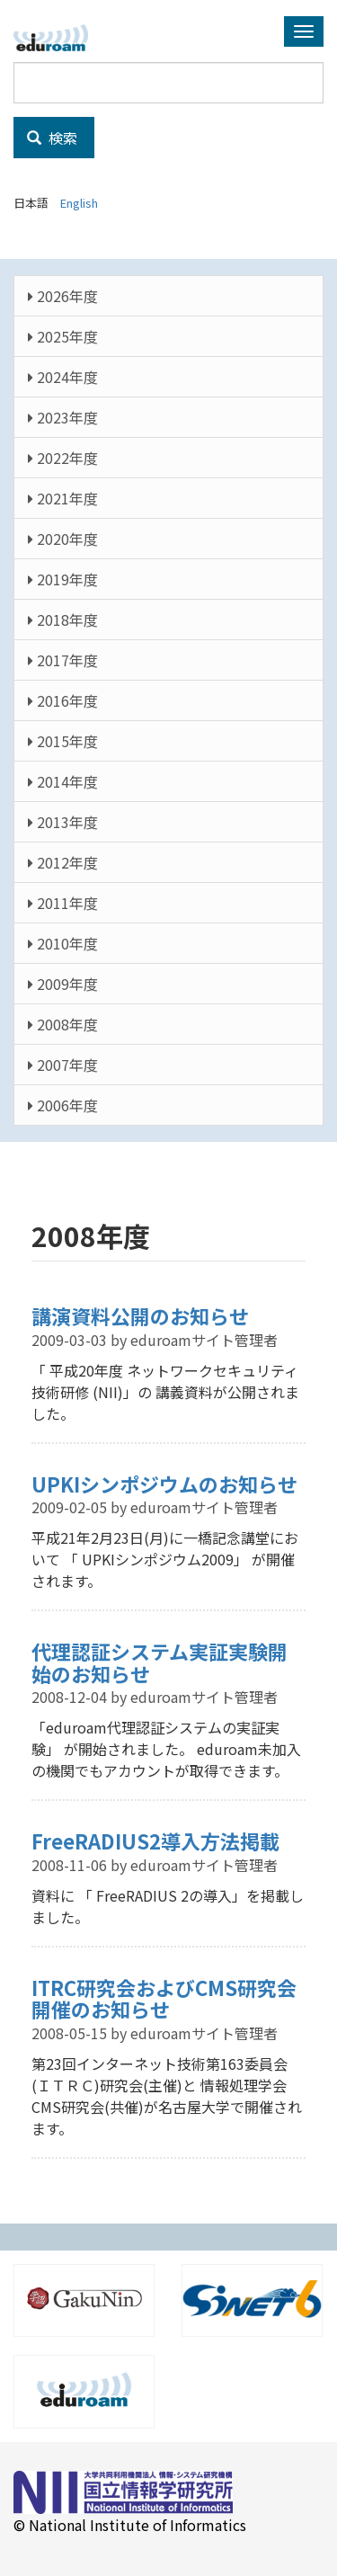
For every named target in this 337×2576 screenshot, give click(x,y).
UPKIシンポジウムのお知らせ (164, 1483)
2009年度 (63, 983)
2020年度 (63, 538)
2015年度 (63, 741)
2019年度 (63, 579)
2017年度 (63, 660)
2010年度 (63, 943)
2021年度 (63, 498)
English (79, 202)
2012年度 (63, 862)
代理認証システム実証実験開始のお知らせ (159, 1661)
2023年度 (63, 417)
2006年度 (63, 1105)
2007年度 (63, 1064)
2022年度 (63, 457)
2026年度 (63, 296)
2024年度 (63, 377)
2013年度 (63, 822)
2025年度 (63, 336)
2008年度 (63, 1024)
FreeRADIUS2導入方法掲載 (155, 1840)
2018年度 (63, 619)
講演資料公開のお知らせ (140, 1315)
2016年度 (63, 700)
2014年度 (63, 781)
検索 (52, 137)
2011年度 (63, 903)
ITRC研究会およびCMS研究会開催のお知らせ (164, 1998)
